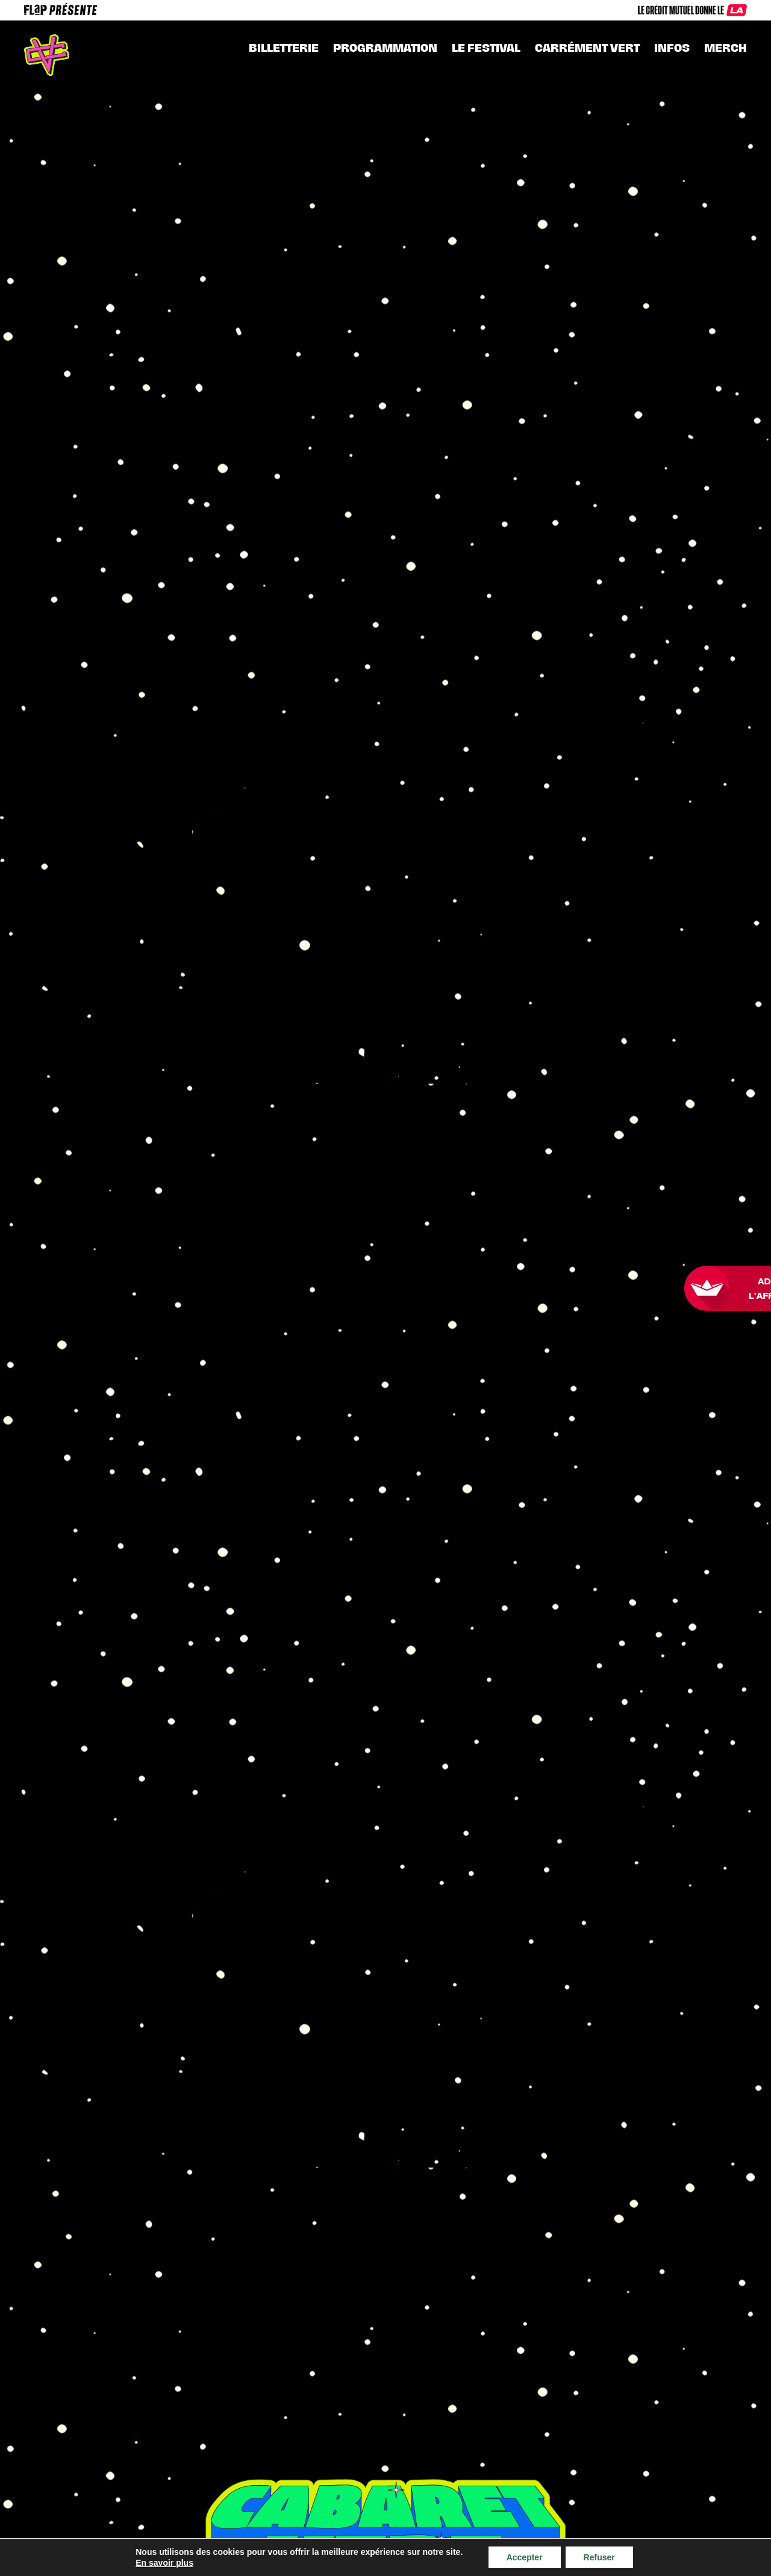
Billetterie (284, 48)
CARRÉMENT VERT (587, 48)
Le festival (486, 48)
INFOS (672, 48)
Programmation (385, 48)
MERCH (725, 48)
